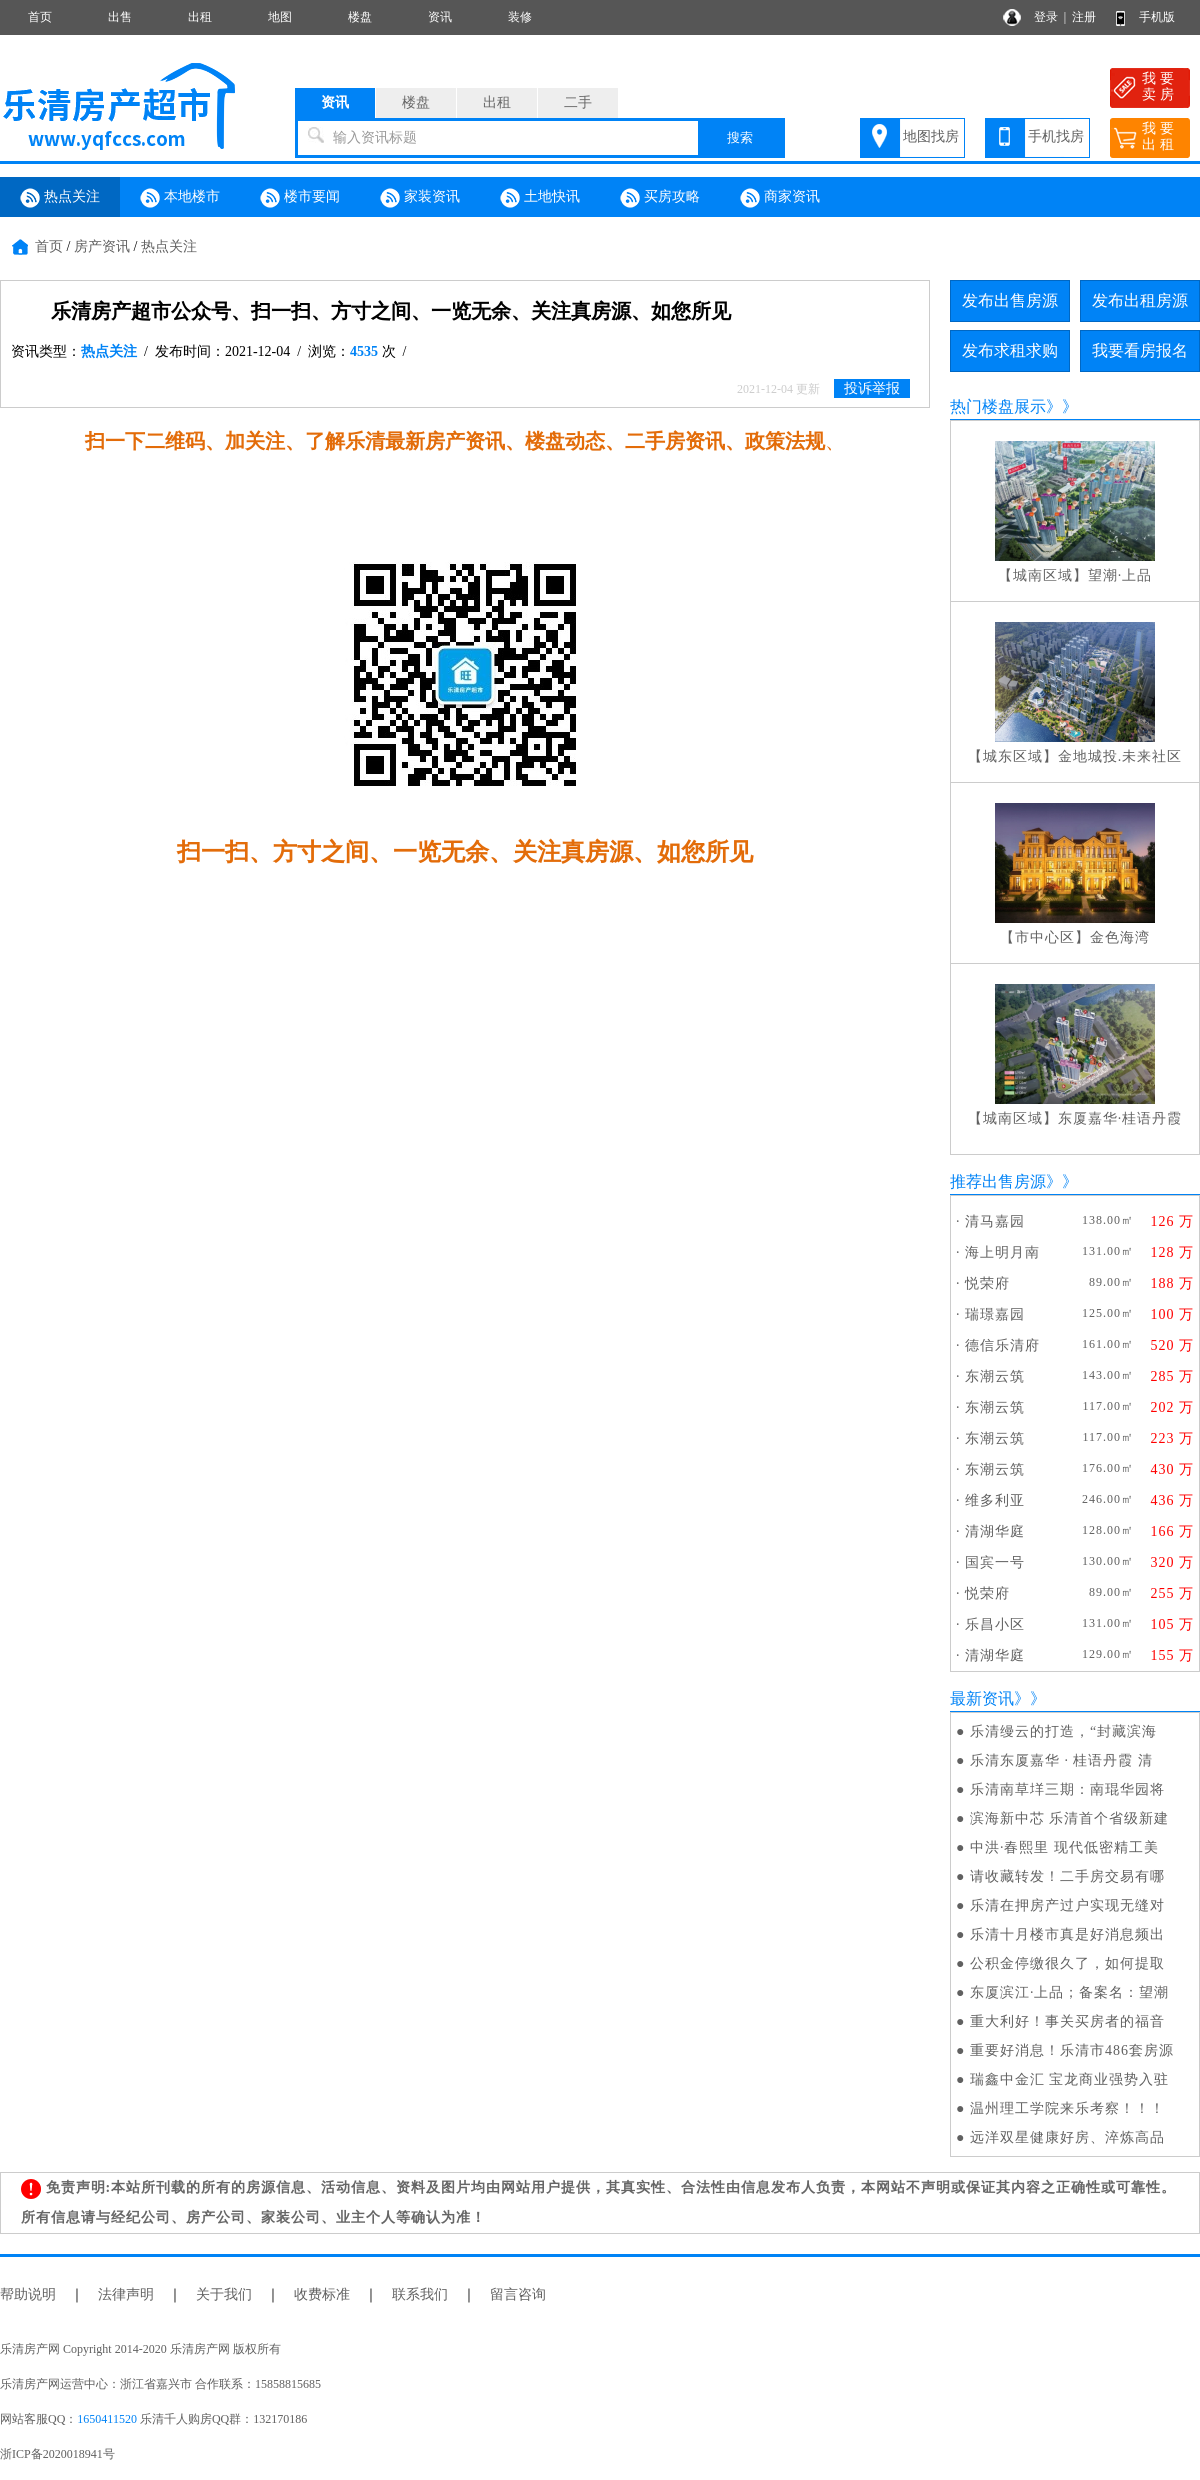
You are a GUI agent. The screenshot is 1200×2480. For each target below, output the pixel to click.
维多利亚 (995, 1500)
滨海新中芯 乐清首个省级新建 (1070, 1818)
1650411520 (107, 2419)
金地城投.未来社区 (1120, 756)
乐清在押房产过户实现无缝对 (1067, 1905)
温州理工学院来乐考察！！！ (1067, 2108)
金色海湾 (1120, 937)
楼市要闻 (300, 198)
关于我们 (224, 2294)
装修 (520, 17)
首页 (40, 17)
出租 (200, 17)
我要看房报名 (1140, 350)
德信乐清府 (1002, 1345)
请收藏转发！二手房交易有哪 (1067, 1876)
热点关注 (60, 198)
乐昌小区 (995, 1624)
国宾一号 (995, 1562)
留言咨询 (518, 2294)
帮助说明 (28, 2294)
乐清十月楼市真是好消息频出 (1067, 1934)
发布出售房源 (1010, 300)
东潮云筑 (995, 1376)
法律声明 (126, 2294)
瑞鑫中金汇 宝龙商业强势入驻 (1070, 2079)
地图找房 (931, 136)
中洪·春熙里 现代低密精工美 (1064, 1847)
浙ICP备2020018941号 (57, 2454)
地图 (280, 17)
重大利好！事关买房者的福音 (1067, 2021)
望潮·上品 (1120, 575)
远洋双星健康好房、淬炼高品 (1067, 2137)
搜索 (740, 137)
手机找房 (1056, 136)
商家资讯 (780, 198)
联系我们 (420, 2294)
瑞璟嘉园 (995, 1314)
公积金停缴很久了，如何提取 (1067, 1963)
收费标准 (322, 2294)
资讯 (440, 17)
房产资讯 (102, 246)
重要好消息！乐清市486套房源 (1072, 2050)
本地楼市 (180, 198)
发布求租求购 (1010, 350)
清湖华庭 (995, 1531)
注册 (1084, 17)
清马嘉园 (995, 1221)
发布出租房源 (1140, 300)
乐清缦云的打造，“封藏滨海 (1063, 1731)
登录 (1046, 17)
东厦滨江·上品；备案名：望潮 (1070, 1992)
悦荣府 (987, 1283)
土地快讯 (540, 198)
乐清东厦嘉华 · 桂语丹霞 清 (1061, 1760)
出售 (120, 17)
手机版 (1157, 17)
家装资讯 (420, 198)
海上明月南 (1002, 1252)
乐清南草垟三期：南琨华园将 (1067, 1789)
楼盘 (360, 17)
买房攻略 (660, 198)
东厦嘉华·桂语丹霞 (1120, 1118)
